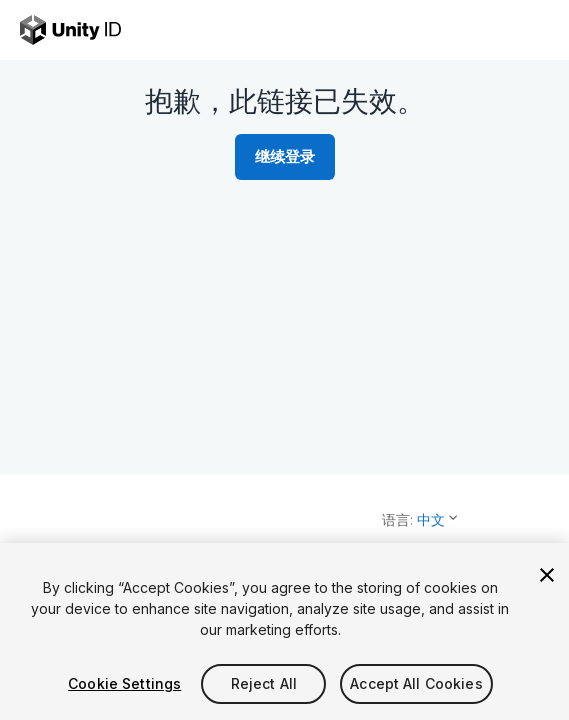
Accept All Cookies (416, 683)
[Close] (547, 575)
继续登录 (285, 156)
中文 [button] (431, 519)
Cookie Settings (124, 683)
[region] (284, 631)
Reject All (264, 683)
